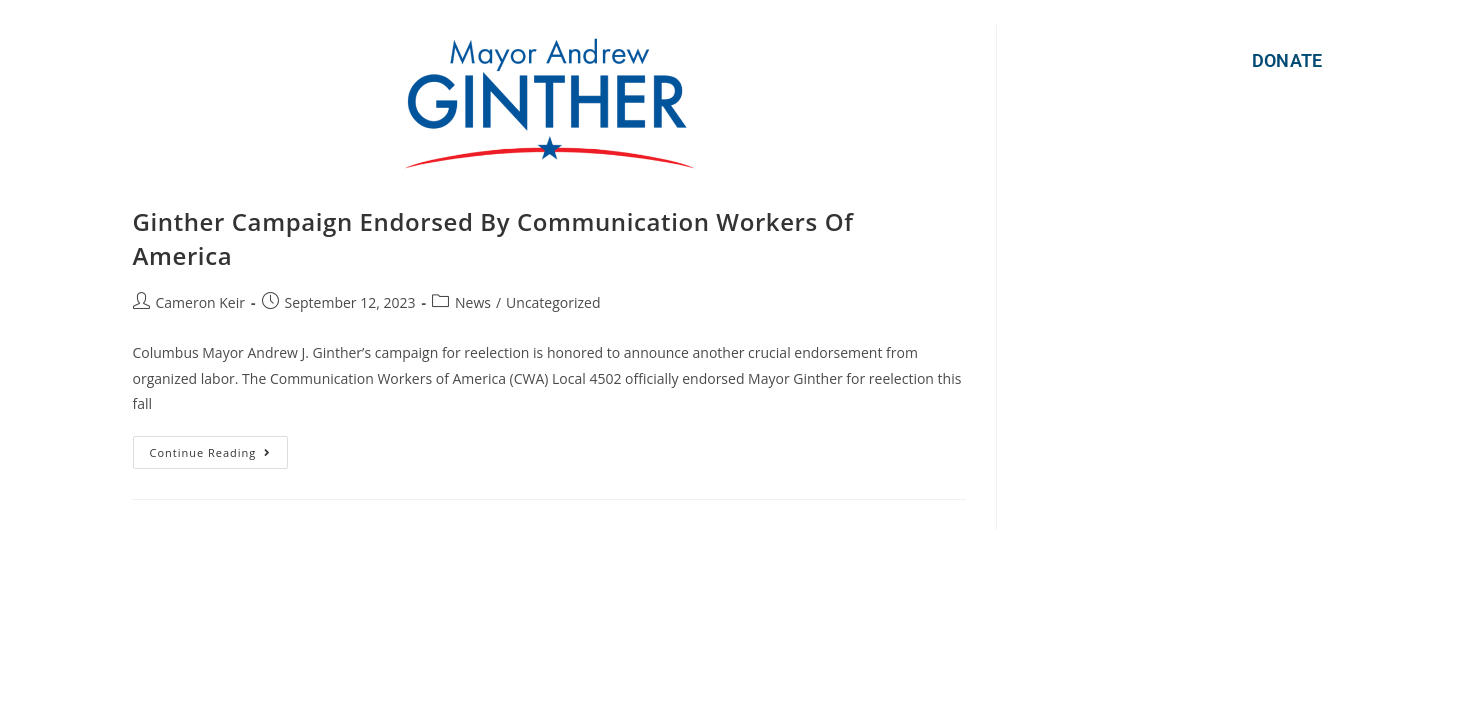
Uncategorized (553, 302)
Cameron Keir (200, 302)
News (473, 302)
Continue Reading (219, 448)
